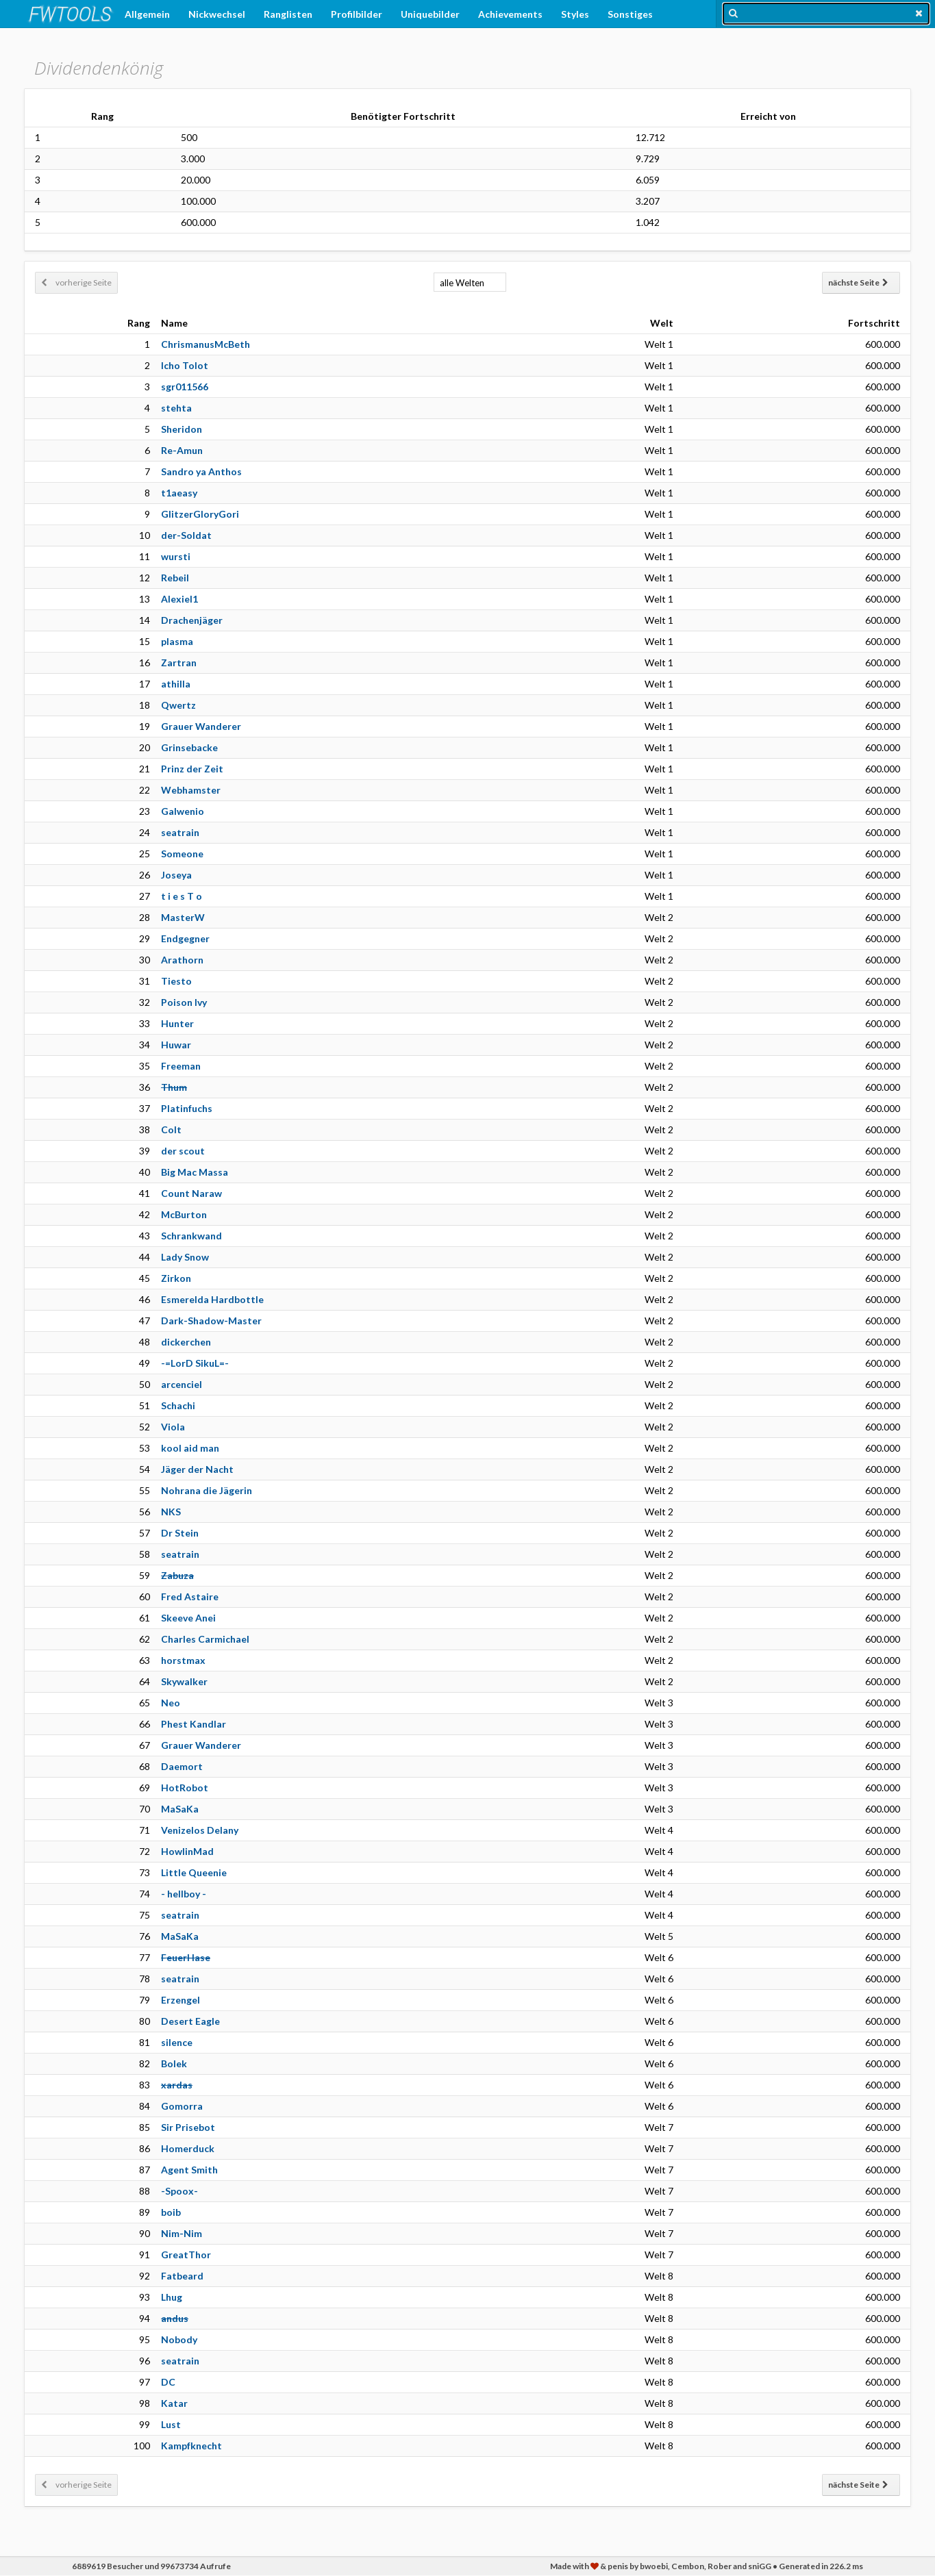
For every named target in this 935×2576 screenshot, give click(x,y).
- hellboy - (183, 1893)
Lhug (171, 2297)
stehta (176, 408)
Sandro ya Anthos (201, 471)
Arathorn (182, 959)
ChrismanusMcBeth (205, 344)
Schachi (178, 1405)
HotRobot (184, 1787)
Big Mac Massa (194, 1172)
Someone (182, 853)
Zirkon (176, 1278)
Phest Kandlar (193, 1724)
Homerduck (187, 2148)
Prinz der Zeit (192, 768)
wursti (175, 556)
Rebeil (175, 577)
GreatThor (186, 2254)
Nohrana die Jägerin (206, 1490)
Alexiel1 (179, 599)
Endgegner (185, 938)
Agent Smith (189, 2169)
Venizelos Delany (199, 1830)
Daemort (182, 1766)
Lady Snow (185, 1257)
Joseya (176, 875)
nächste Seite (858, 282)
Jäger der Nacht (197, 1469)
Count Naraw (191, 1193)
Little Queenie (194, 1872)
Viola (173, 1426)
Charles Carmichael (205, 1639)
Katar (174, 2403)
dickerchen (186, 1342)
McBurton (184, 1214)
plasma (177, 641)
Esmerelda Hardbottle (212, 1299)
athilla (175, 684)
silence (176, 2042)
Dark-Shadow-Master (211, 1320)
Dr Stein (180, 1533)
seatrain (180, 832)
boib (171, 2212)
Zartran (179, 662)
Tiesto (176, 981)
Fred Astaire (190, 1596)
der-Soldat (186, 535)
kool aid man (190, 1448)
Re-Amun (182, 450)
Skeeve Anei (188, 1618)
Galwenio (182, 811)
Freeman (181, 1066)
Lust (171, 2424)
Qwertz (178, 705)
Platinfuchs (186, 1108)
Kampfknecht (191, 2445)
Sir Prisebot (188, 2127)
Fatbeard (182, 2276)
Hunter (177, 1023)
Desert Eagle (190, 2021)
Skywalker (184, 1681)
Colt (171, 1129)
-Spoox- (179, 2191)
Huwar (176, 1044)
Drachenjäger (192, 620)
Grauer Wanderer (201, 726)
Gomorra (182, 2106)
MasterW (183, 917)
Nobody (179, 2339)
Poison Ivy (184, 1002)
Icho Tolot (184, 365)
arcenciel (181, 1384)
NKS (171, 1511)
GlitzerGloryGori (200, 514)
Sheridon (181, 429)
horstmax (183, 1660)
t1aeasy (179, 492)
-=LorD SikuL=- (195, 1363)
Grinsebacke (189, 747)
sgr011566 (184, 386)
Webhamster (191, 790)
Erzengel (180, 2000)
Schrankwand (191, 1235)
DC (168, 2382)
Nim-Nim (181, 2233)
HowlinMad (187, 1851)
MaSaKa (180, 1809)
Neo (170, 1702)
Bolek (174, 2063)
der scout (183, 1151)
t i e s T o (181, 896)
